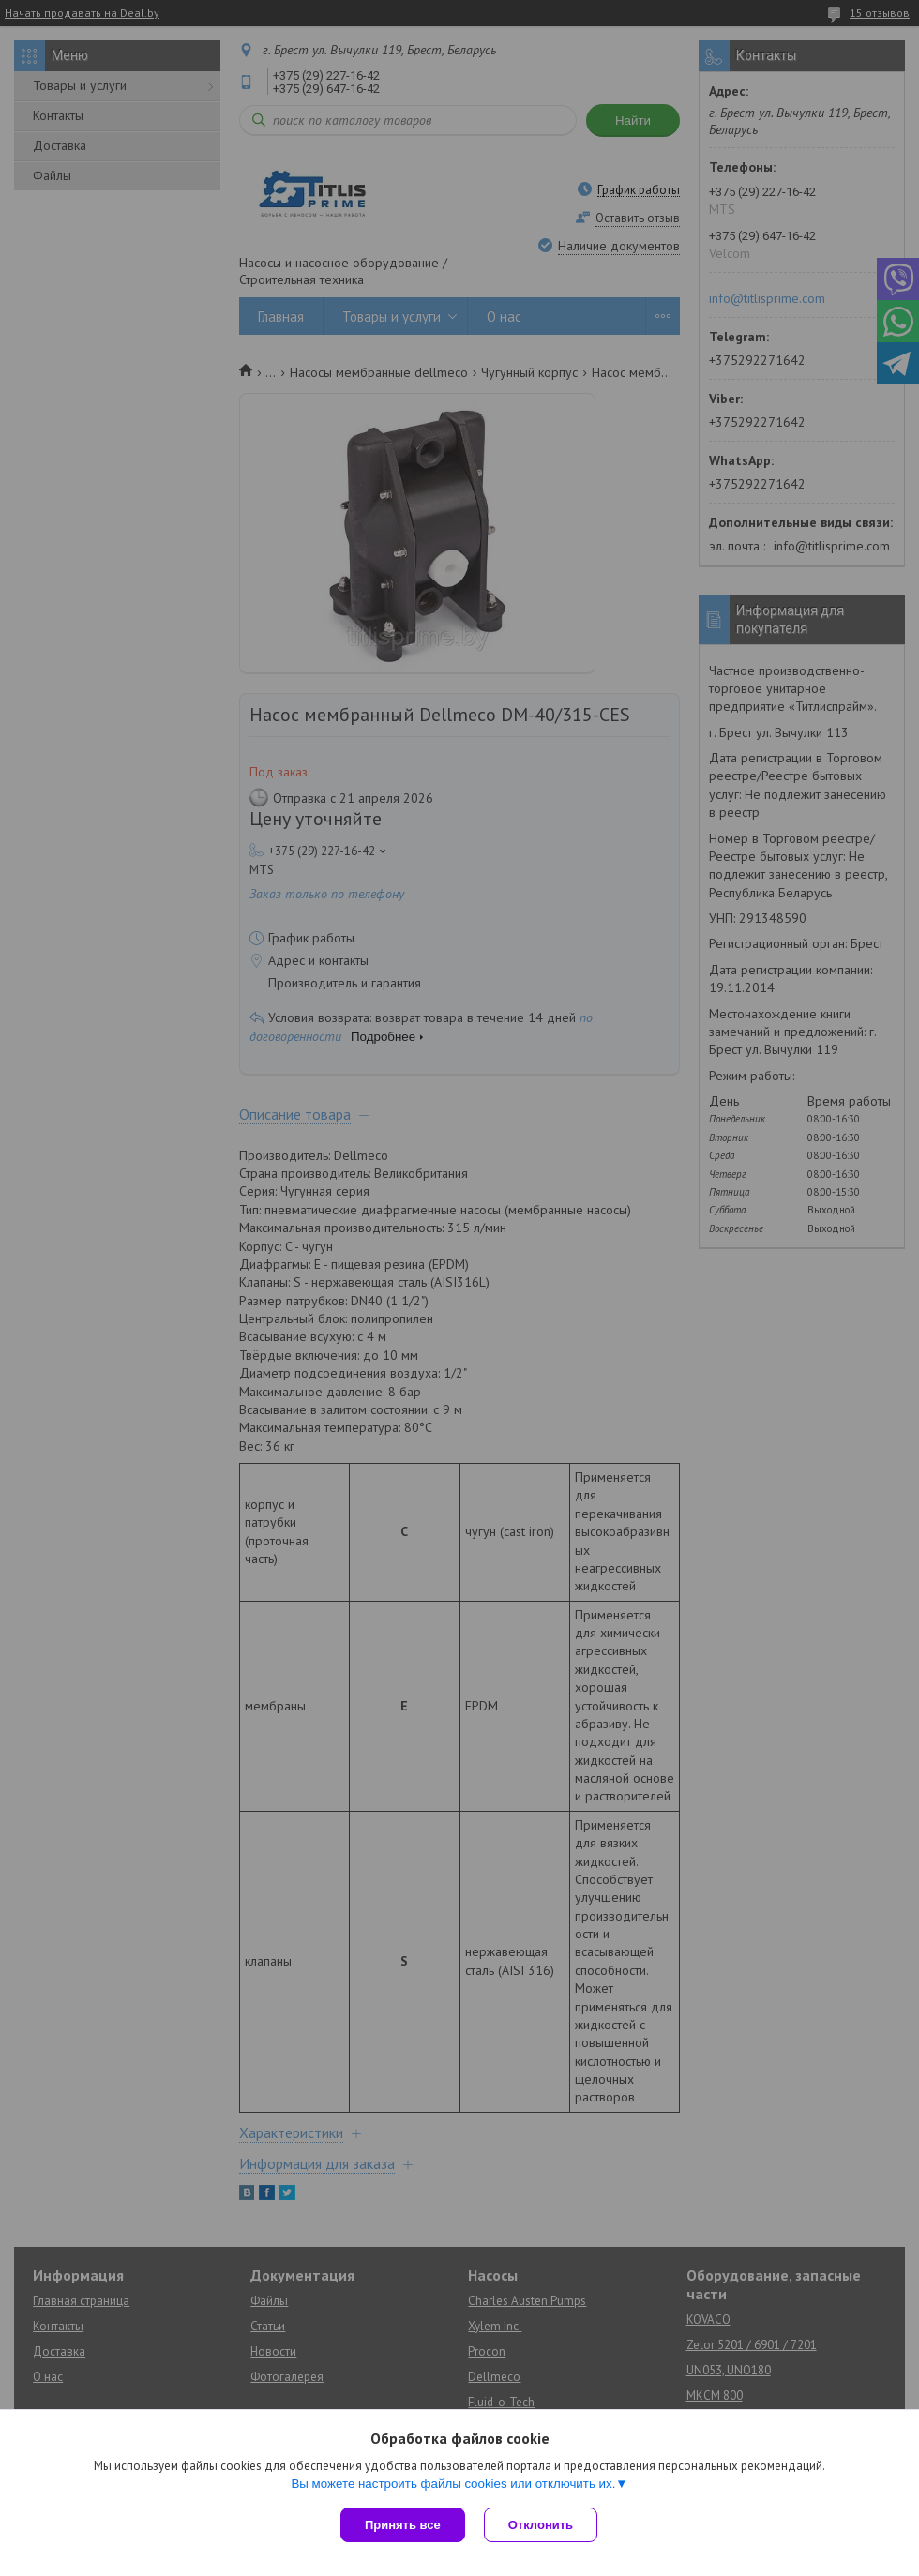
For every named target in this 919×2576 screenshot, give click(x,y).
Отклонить (540, 2525)
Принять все (403, 2525)
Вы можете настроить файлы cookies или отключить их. (453, 2484)
